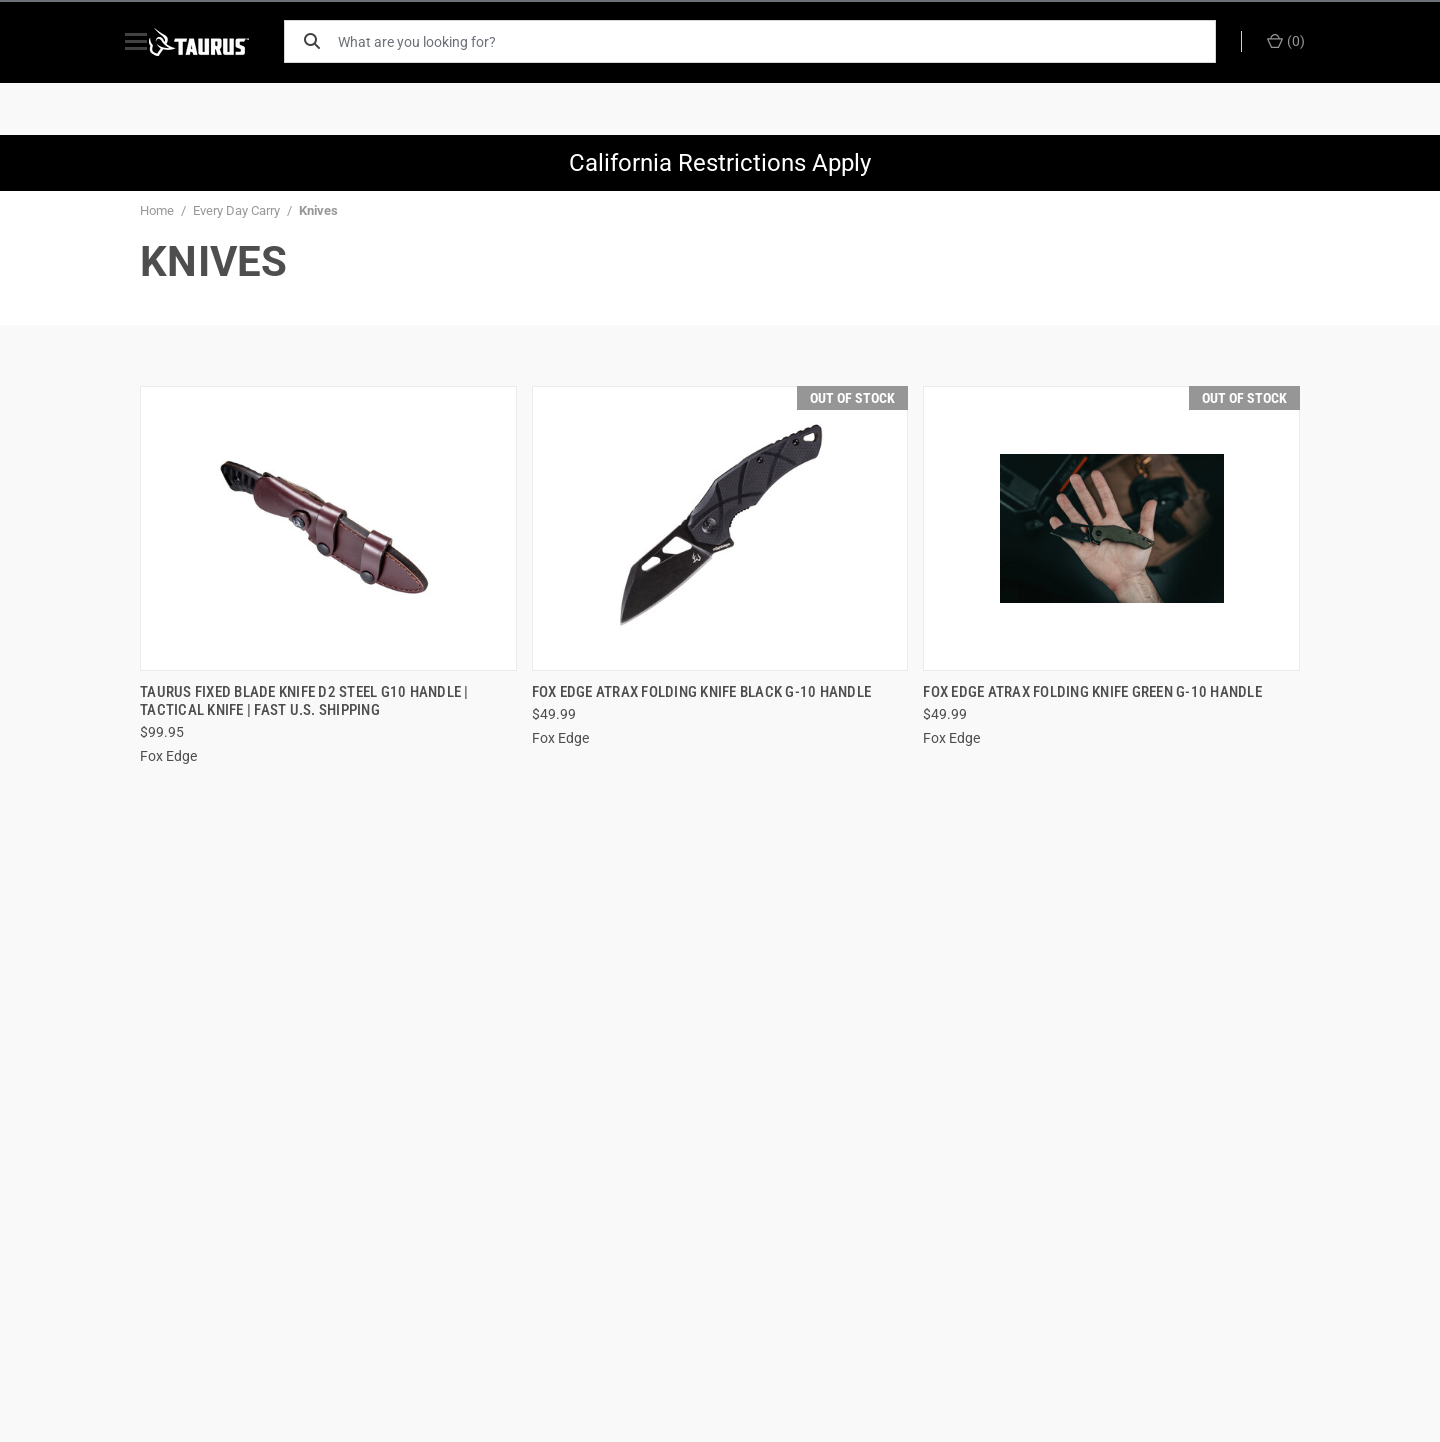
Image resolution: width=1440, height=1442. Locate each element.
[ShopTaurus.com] (222, 42)
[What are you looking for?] (785, 41)
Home (157, 210)
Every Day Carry (236, 210)
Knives (318, 210)
